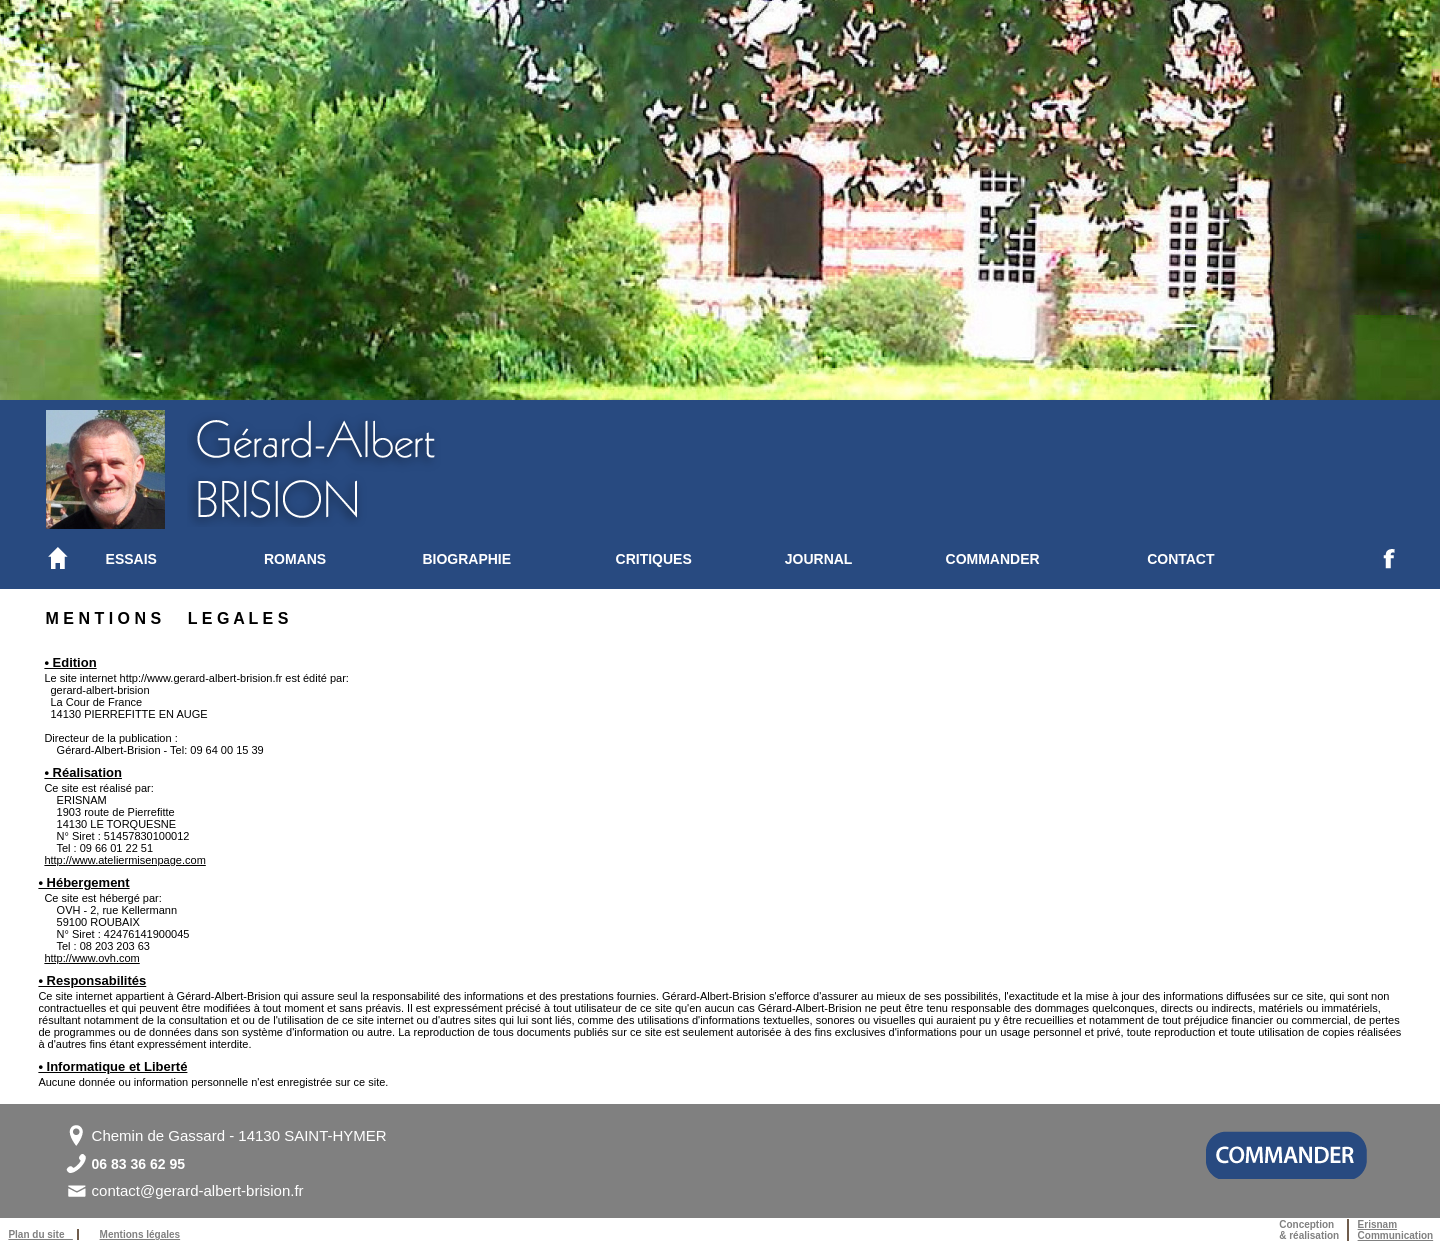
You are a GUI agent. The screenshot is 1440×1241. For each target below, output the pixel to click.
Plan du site (40, 1234)
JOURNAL (819, 559)
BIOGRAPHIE (466, 559)
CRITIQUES (654, 559)
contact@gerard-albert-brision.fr (198, 1190)
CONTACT (1180, 559)
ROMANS (295, 559)
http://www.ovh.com (91, 958)
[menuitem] (185, 558)
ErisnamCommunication (1396, 1230)
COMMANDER (993, 559)
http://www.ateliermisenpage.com (124, 860)
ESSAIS (131, 559)
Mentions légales (140, 1234)
